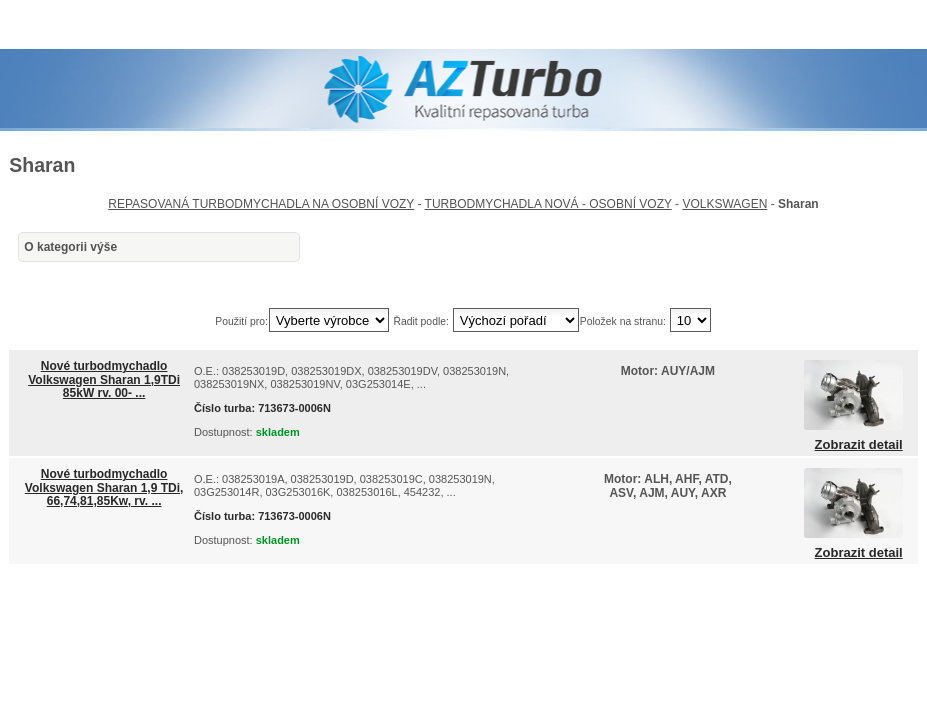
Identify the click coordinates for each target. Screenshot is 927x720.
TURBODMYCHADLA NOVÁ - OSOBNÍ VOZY (548, 204)
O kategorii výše (70, 247)
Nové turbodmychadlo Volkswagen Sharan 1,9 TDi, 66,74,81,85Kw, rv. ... (104, 487)
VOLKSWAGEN (724, 204)
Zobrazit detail (859, 445)
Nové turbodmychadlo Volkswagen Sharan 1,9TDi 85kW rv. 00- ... (104, 379)
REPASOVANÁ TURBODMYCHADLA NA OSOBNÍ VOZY (261, 204)
